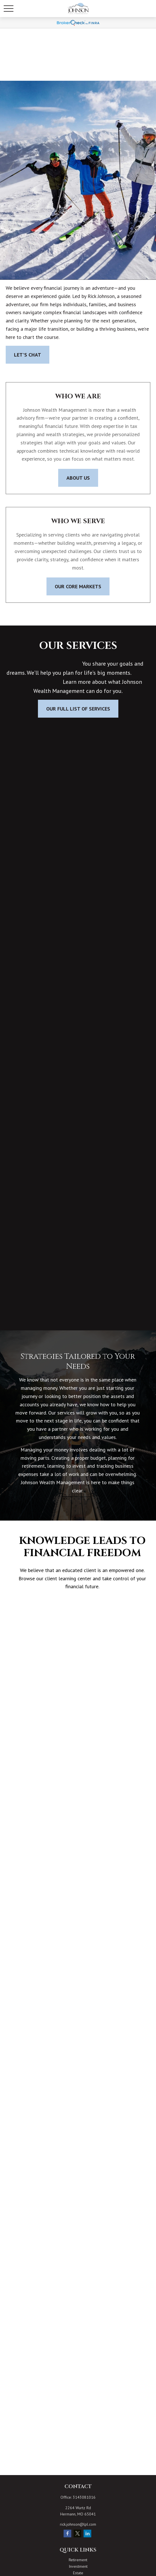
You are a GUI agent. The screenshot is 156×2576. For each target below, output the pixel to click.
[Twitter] (77, 2533)
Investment (78, 2566)
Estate (78, 2572)
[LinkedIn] (87, 2533)
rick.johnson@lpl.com (78, 2524)
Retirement (78, 2559)
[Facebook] (67, 2533)
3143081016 (84, 2497)
